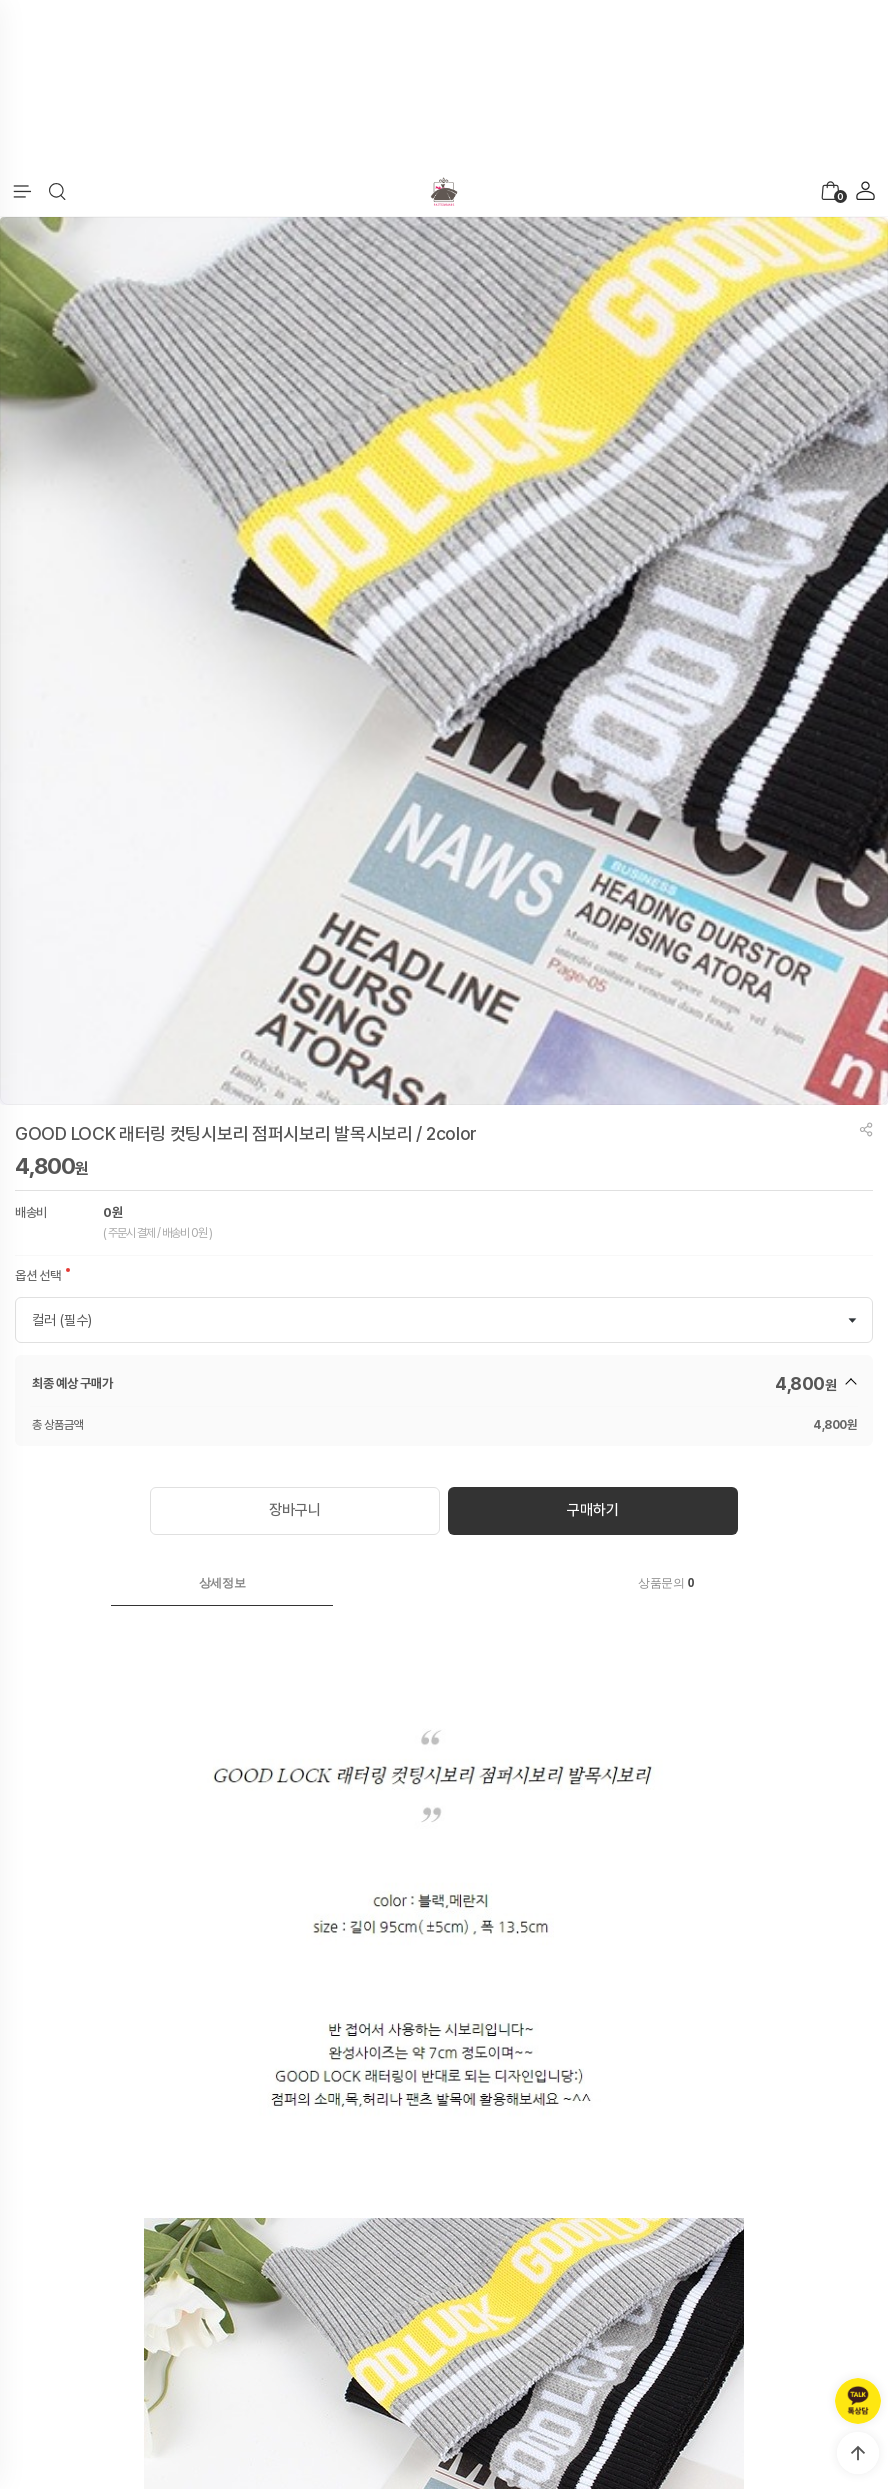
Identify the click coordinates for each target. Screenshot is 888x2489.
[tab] (222, 1583)
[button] (57, 192)
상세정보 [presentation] (222, 1583)
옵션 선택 (38, 1275)
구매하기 (592, 1510)
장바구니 (294, 1510)
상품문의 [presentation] (666, 1583)
